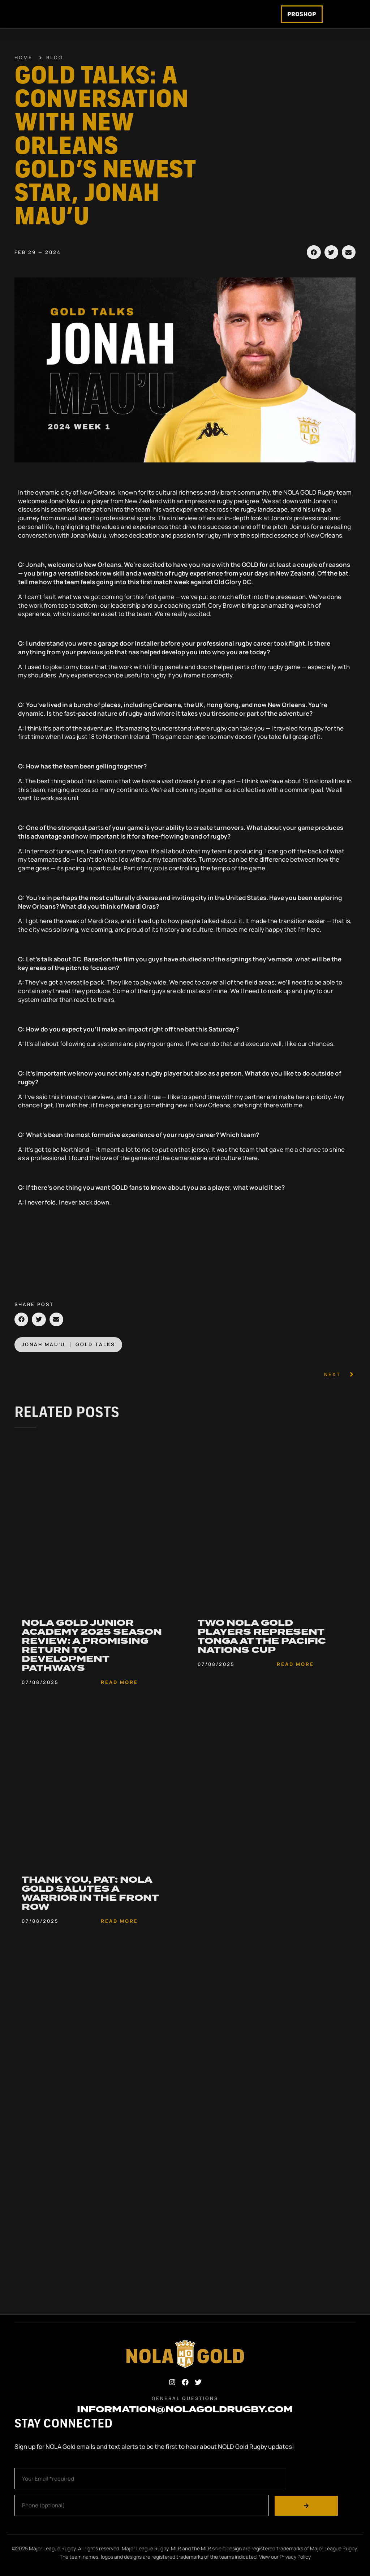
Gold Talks (95, 1355)
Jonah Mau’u (43, 1355)
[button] (313, 263)
